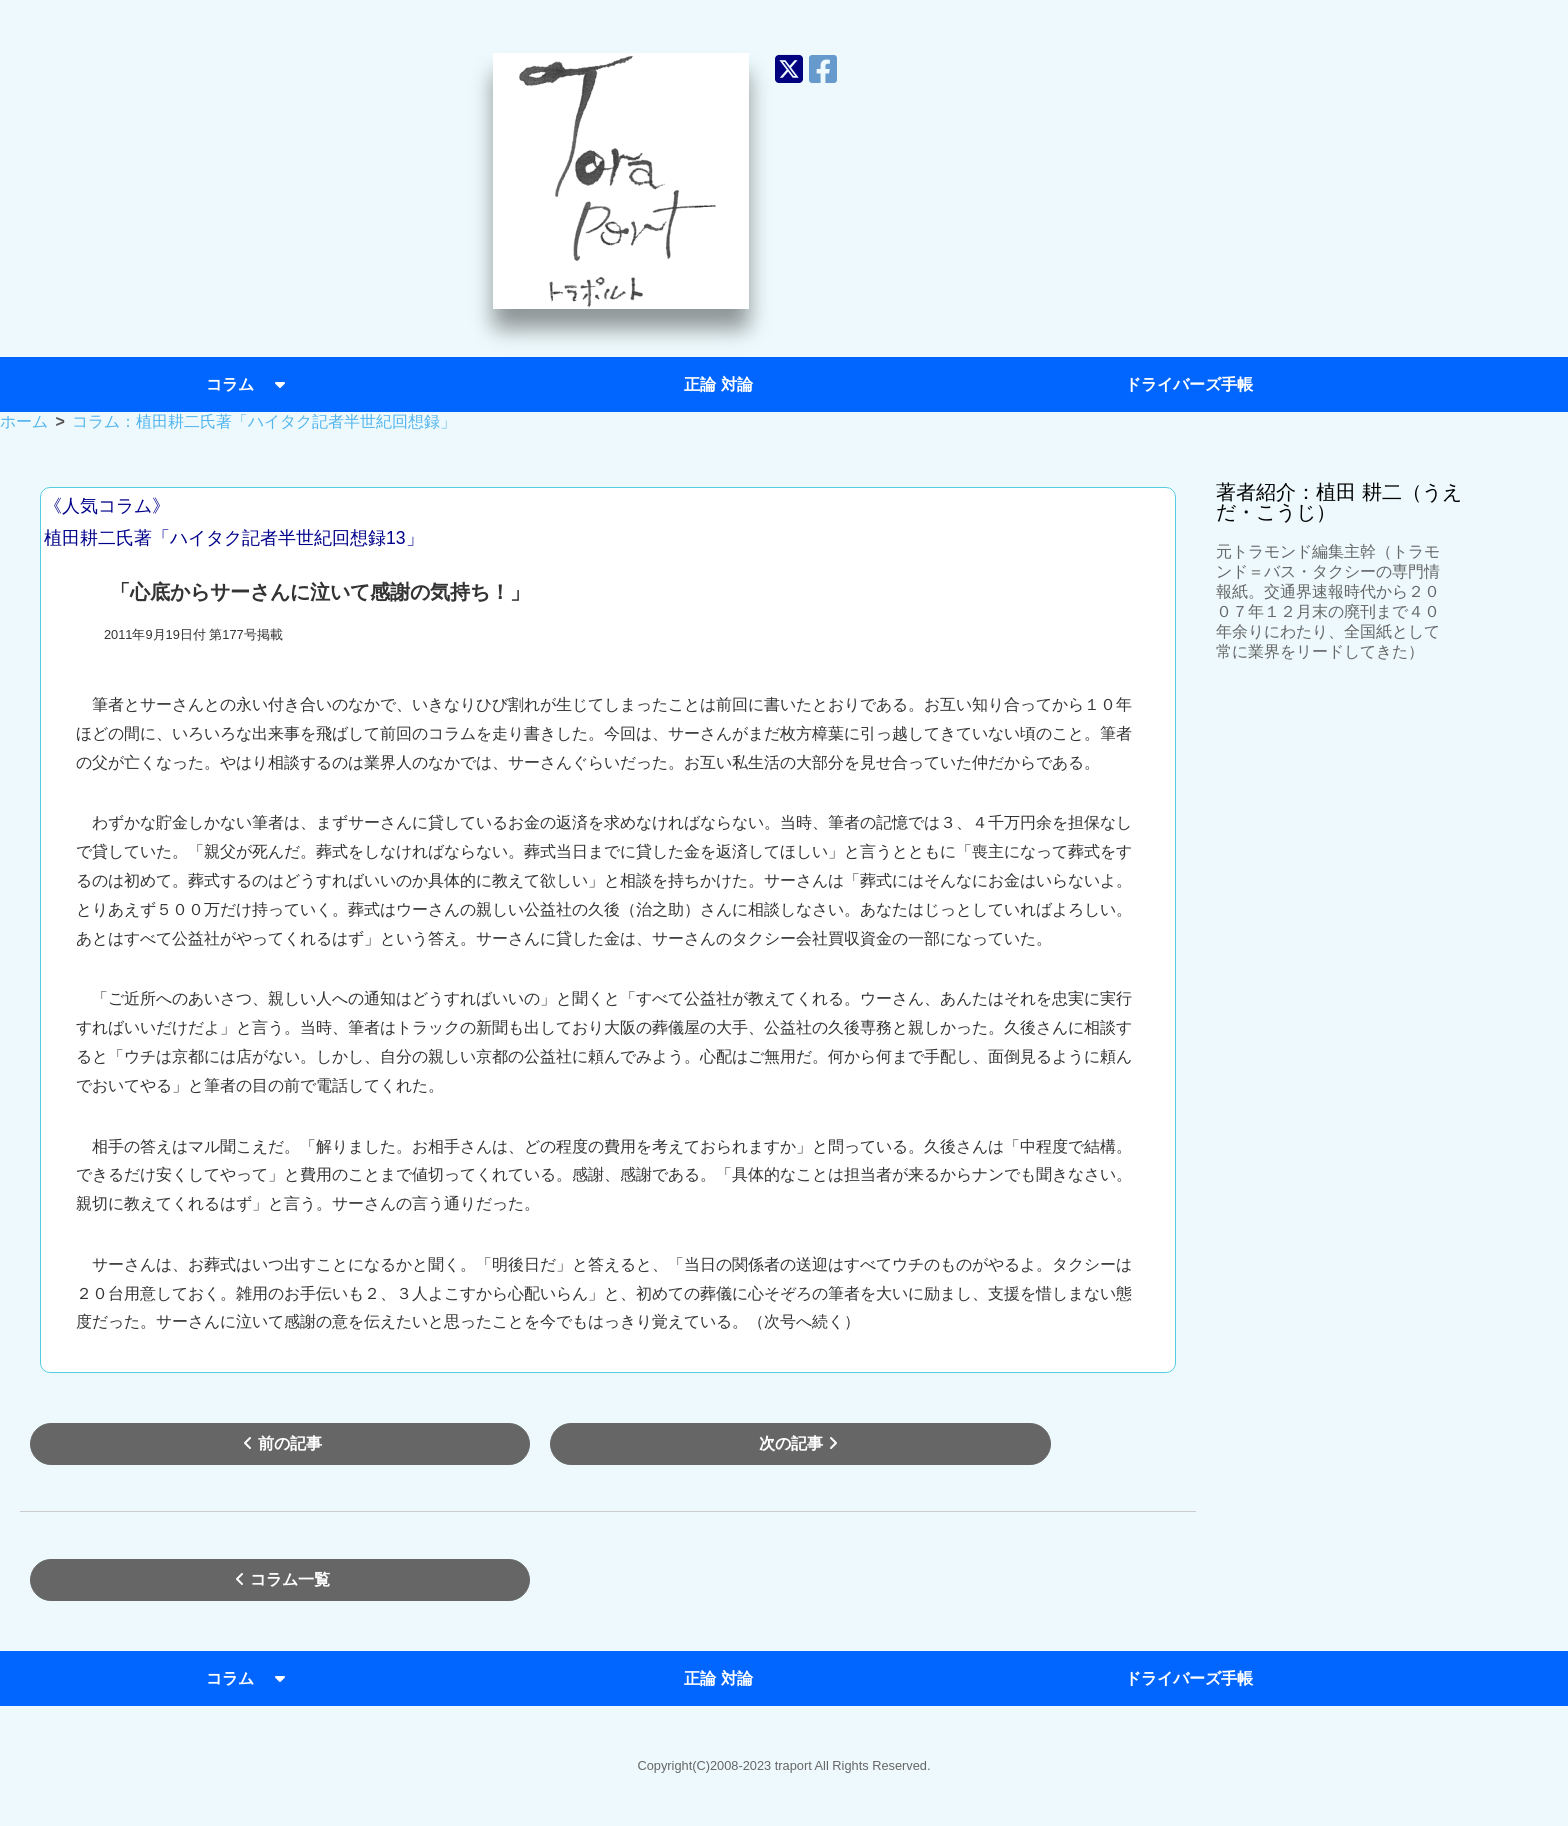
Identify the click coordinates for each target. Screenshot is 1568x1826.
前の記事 (280, 1443)
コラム (248, 384)
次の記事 (801, 1443)
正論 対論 (718, 384)
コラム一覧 (280, 1579)
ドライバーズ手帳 (1189, 384)
